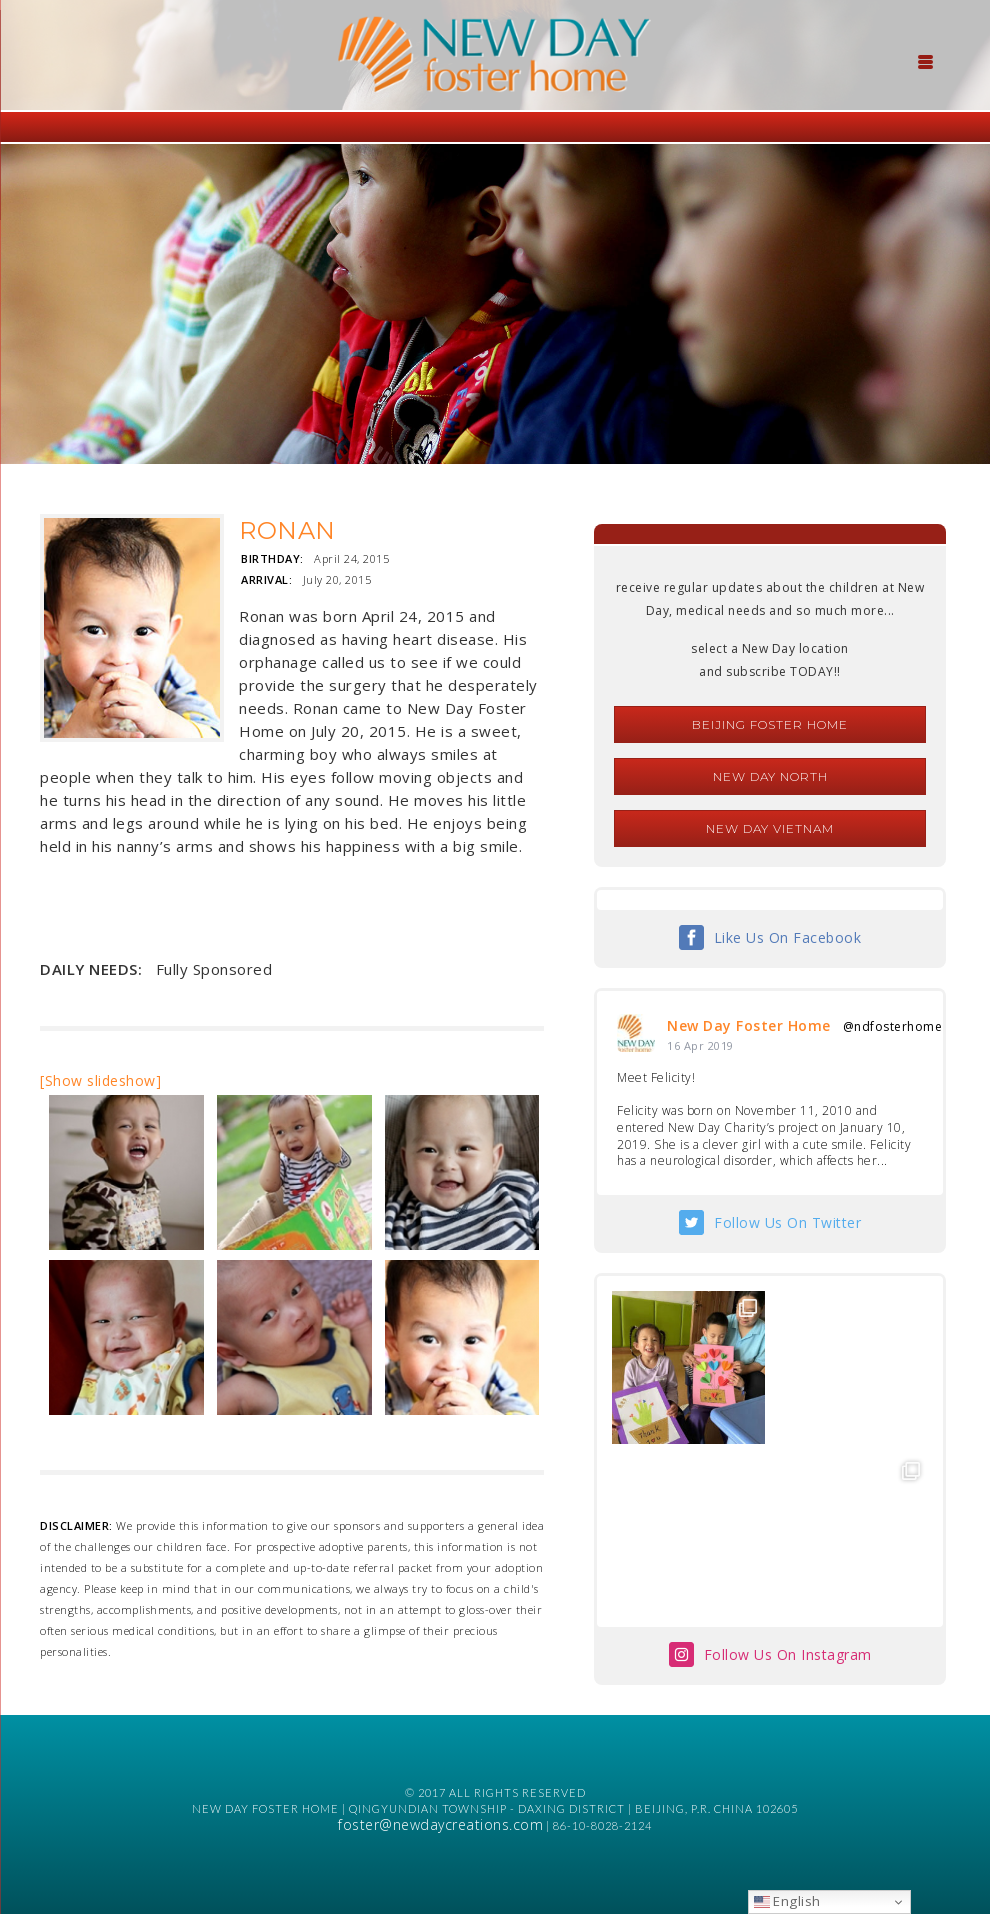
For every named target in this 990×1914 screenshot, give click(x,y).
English (787, 1901)
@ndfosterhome (893, 1026)
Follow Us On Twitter (787, 1222)
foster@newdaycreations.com (440, 1824)
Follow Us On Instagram (788, 1654)
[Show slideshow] (100, 1080)
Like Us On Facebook (788, 937)
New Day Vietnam (770, 828)
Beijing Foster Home (770, 724)
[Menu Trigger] (926, 60)
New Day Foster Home (749, 1025)
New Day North (770, 776)
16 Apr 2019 (700, 1045)
